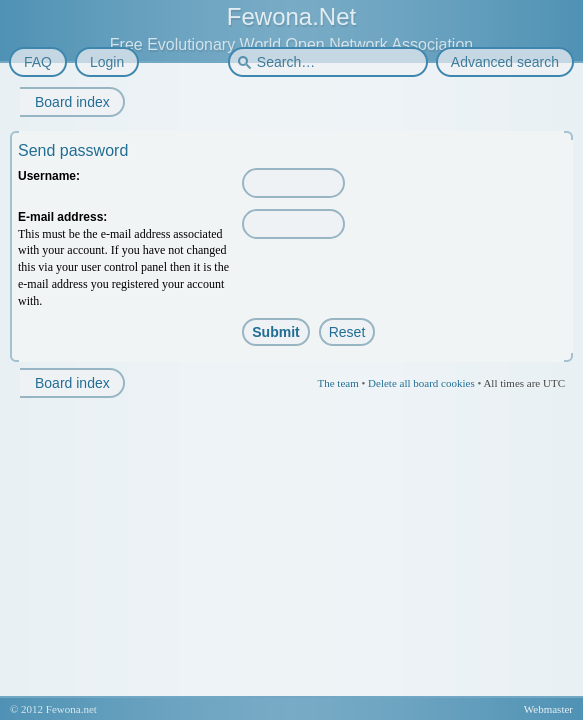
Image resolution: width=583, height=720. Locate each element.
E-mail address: (62, 217)
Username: (49, 176)
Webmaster (548, 709)
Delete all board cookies (421, 383)
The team (337, 383)
